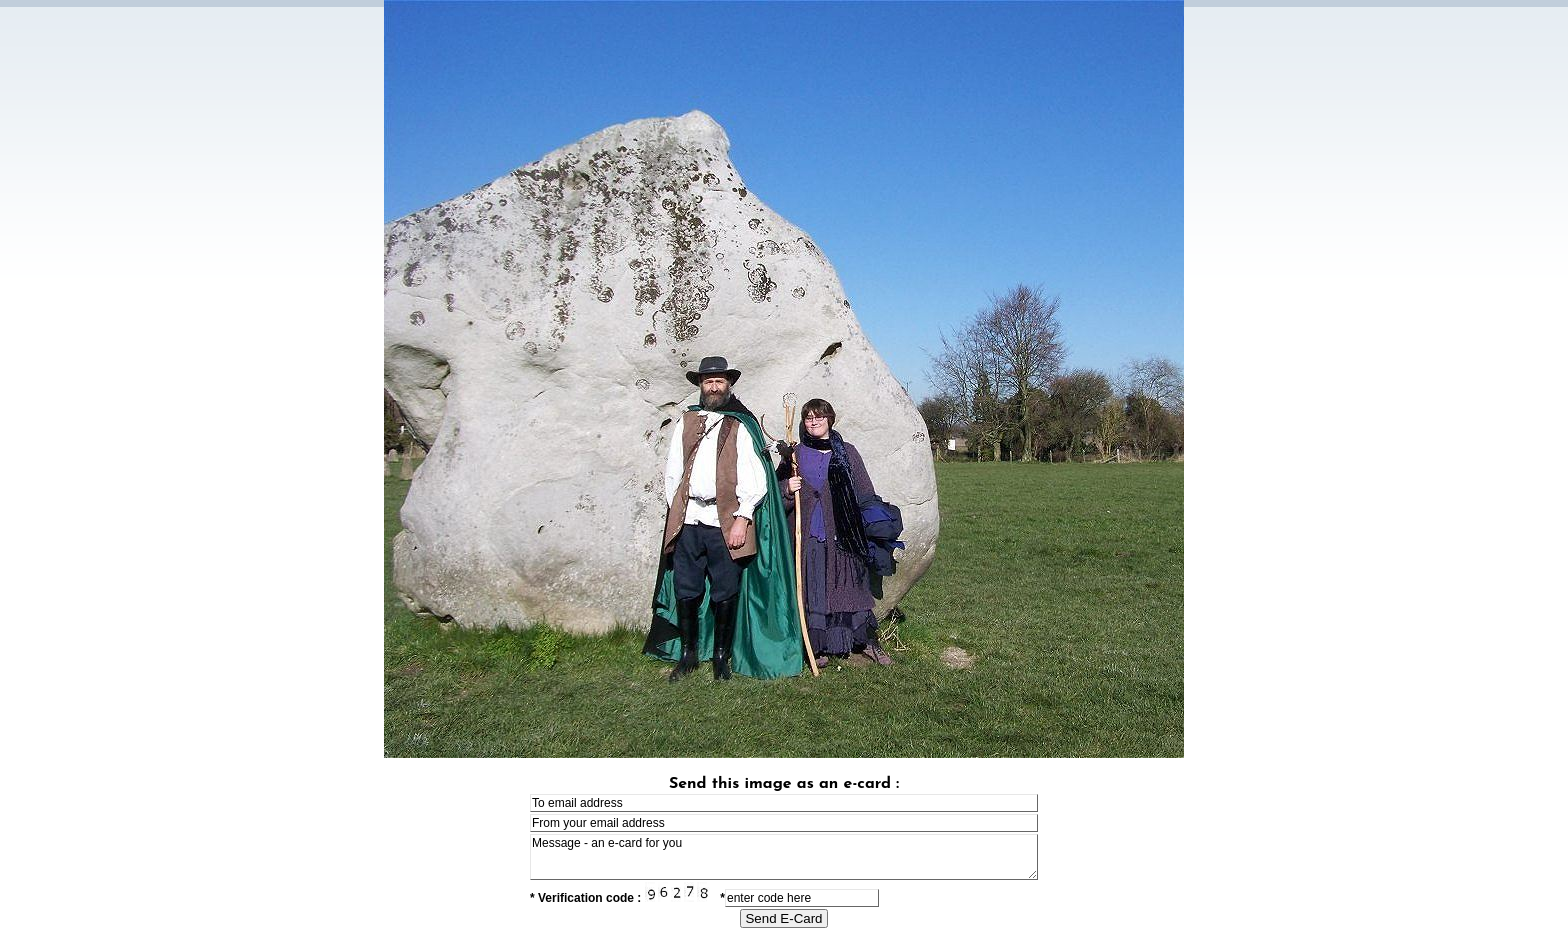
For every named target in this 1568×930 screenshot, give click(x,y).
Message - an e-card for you (784, 857)
